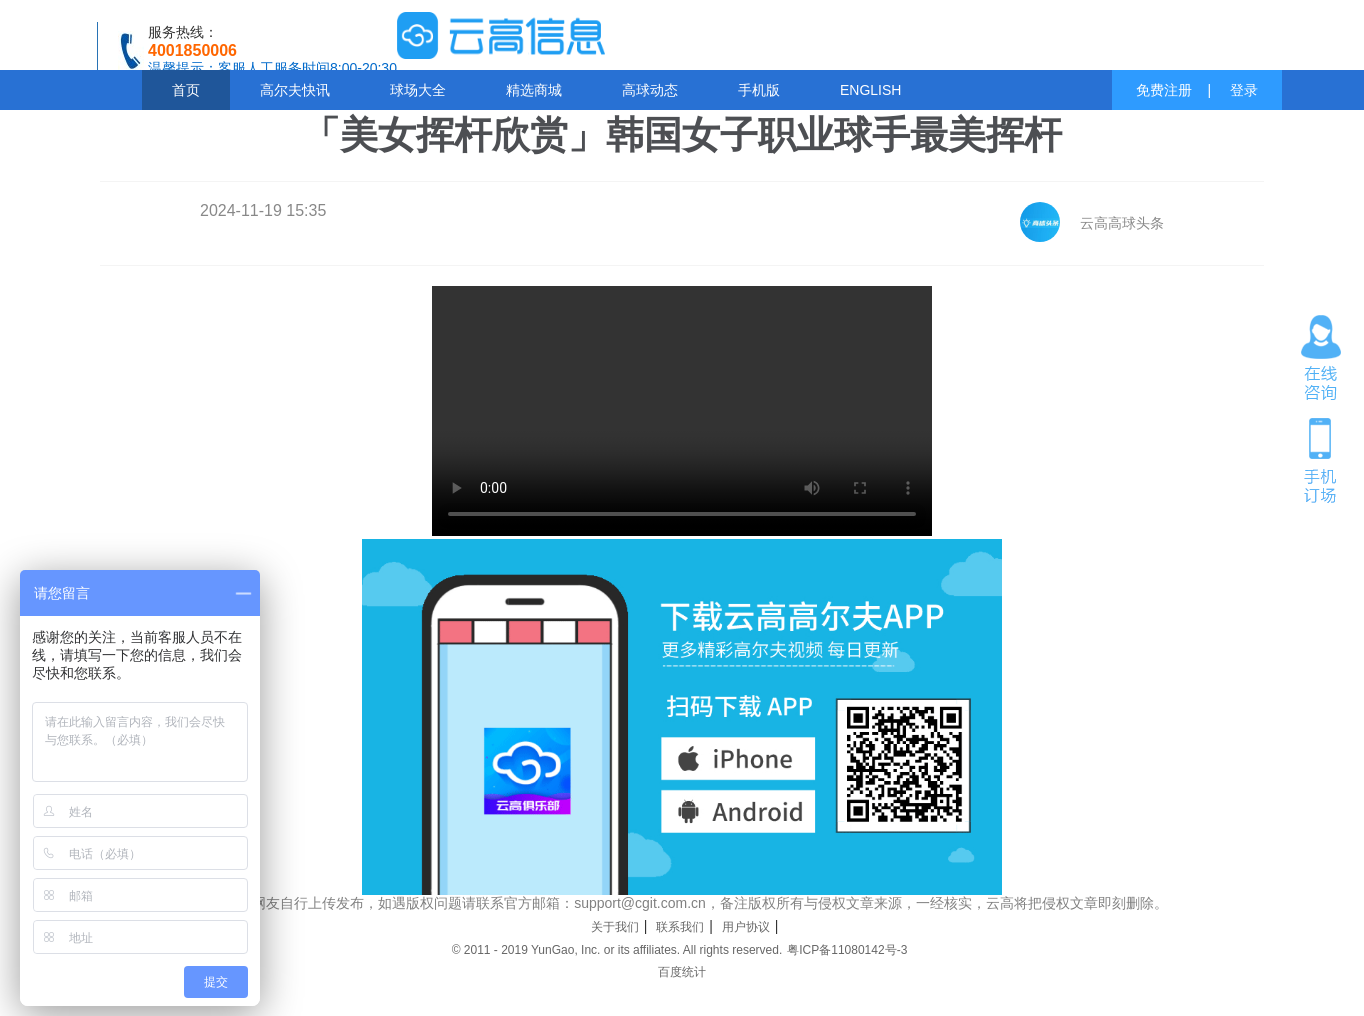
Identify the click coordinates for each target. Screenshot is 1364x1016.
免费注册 (1164, 90)
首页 (186, 90)
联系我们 (680, 927)
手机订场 (1321, 459)
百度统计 (682, 972)
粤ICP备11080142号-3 (847, 950)
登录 (1244, 90)
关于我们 (615, 927)
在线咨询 (1321, 358)
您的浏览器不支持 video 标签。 (682, 411)
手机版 (759, 90)
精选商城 (534, 90)
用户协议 (746, 927)
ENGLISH (870, 90)
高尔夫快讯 (295, 90)
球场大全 (418, 90)
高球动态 (650, 90)
